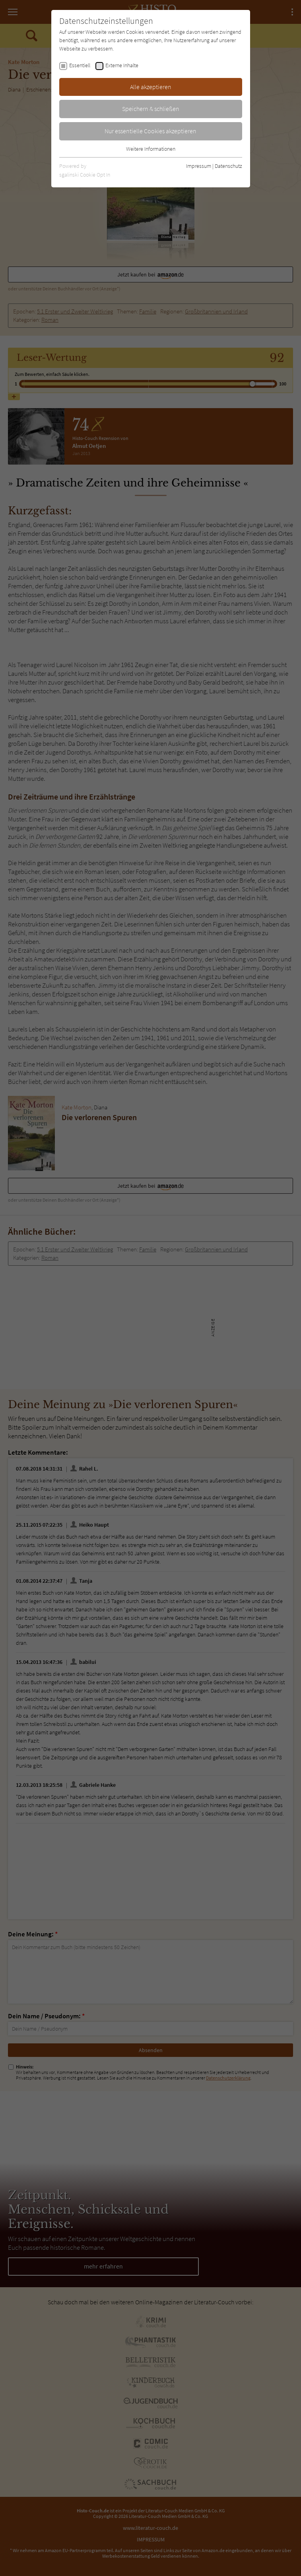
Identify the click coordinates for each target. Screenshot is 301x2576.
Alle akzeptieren (150, 87)
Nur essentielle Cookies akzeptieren (150, 131)
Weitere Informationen (150, 148)
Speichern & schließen (150, 109)
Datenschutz (228, 165)
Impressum (198, 165)
